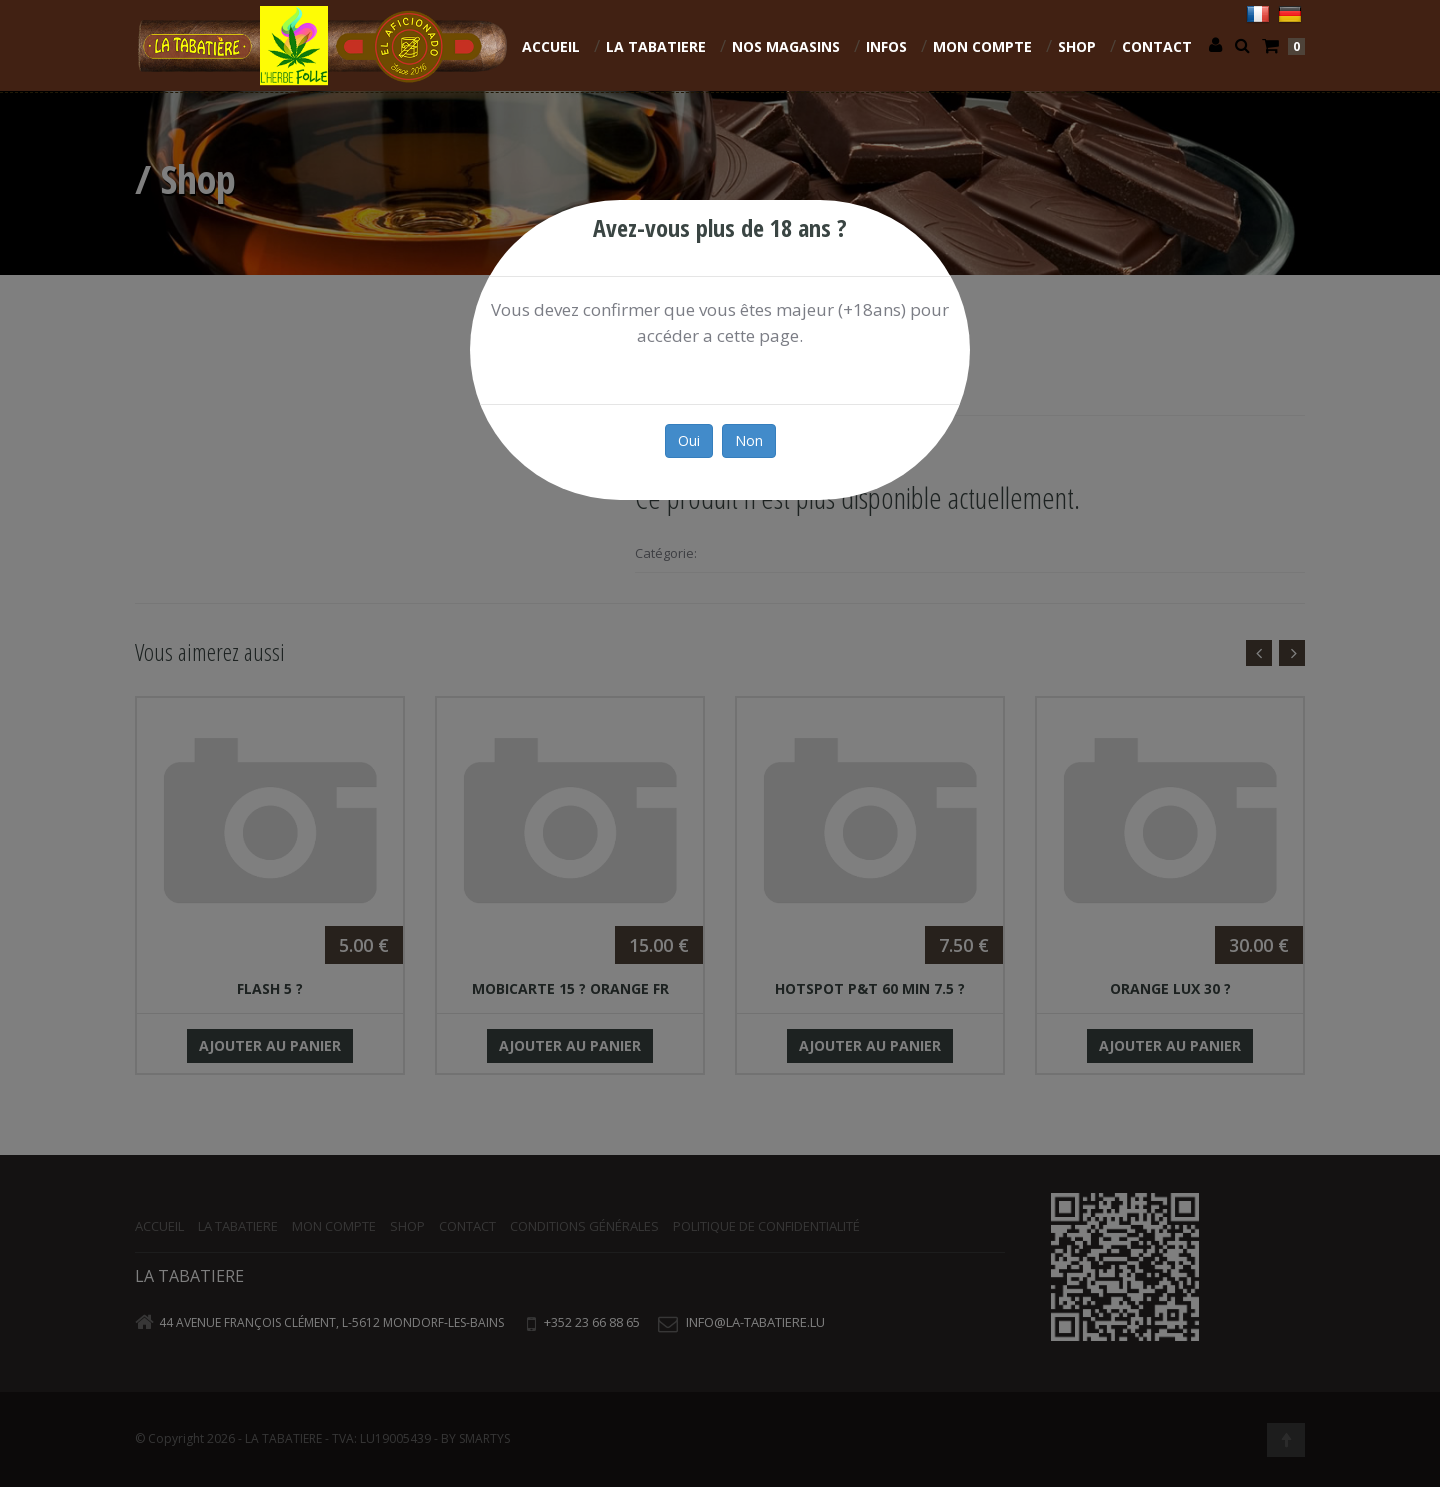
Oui (689, 440)
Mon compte (982, 46)
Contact (1157, 46)
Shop (1077, 46)
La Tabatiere (656, 46)
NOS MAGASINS (786, 46)
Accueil (551, 46)
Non (749, 440)
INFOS (886, 46)
